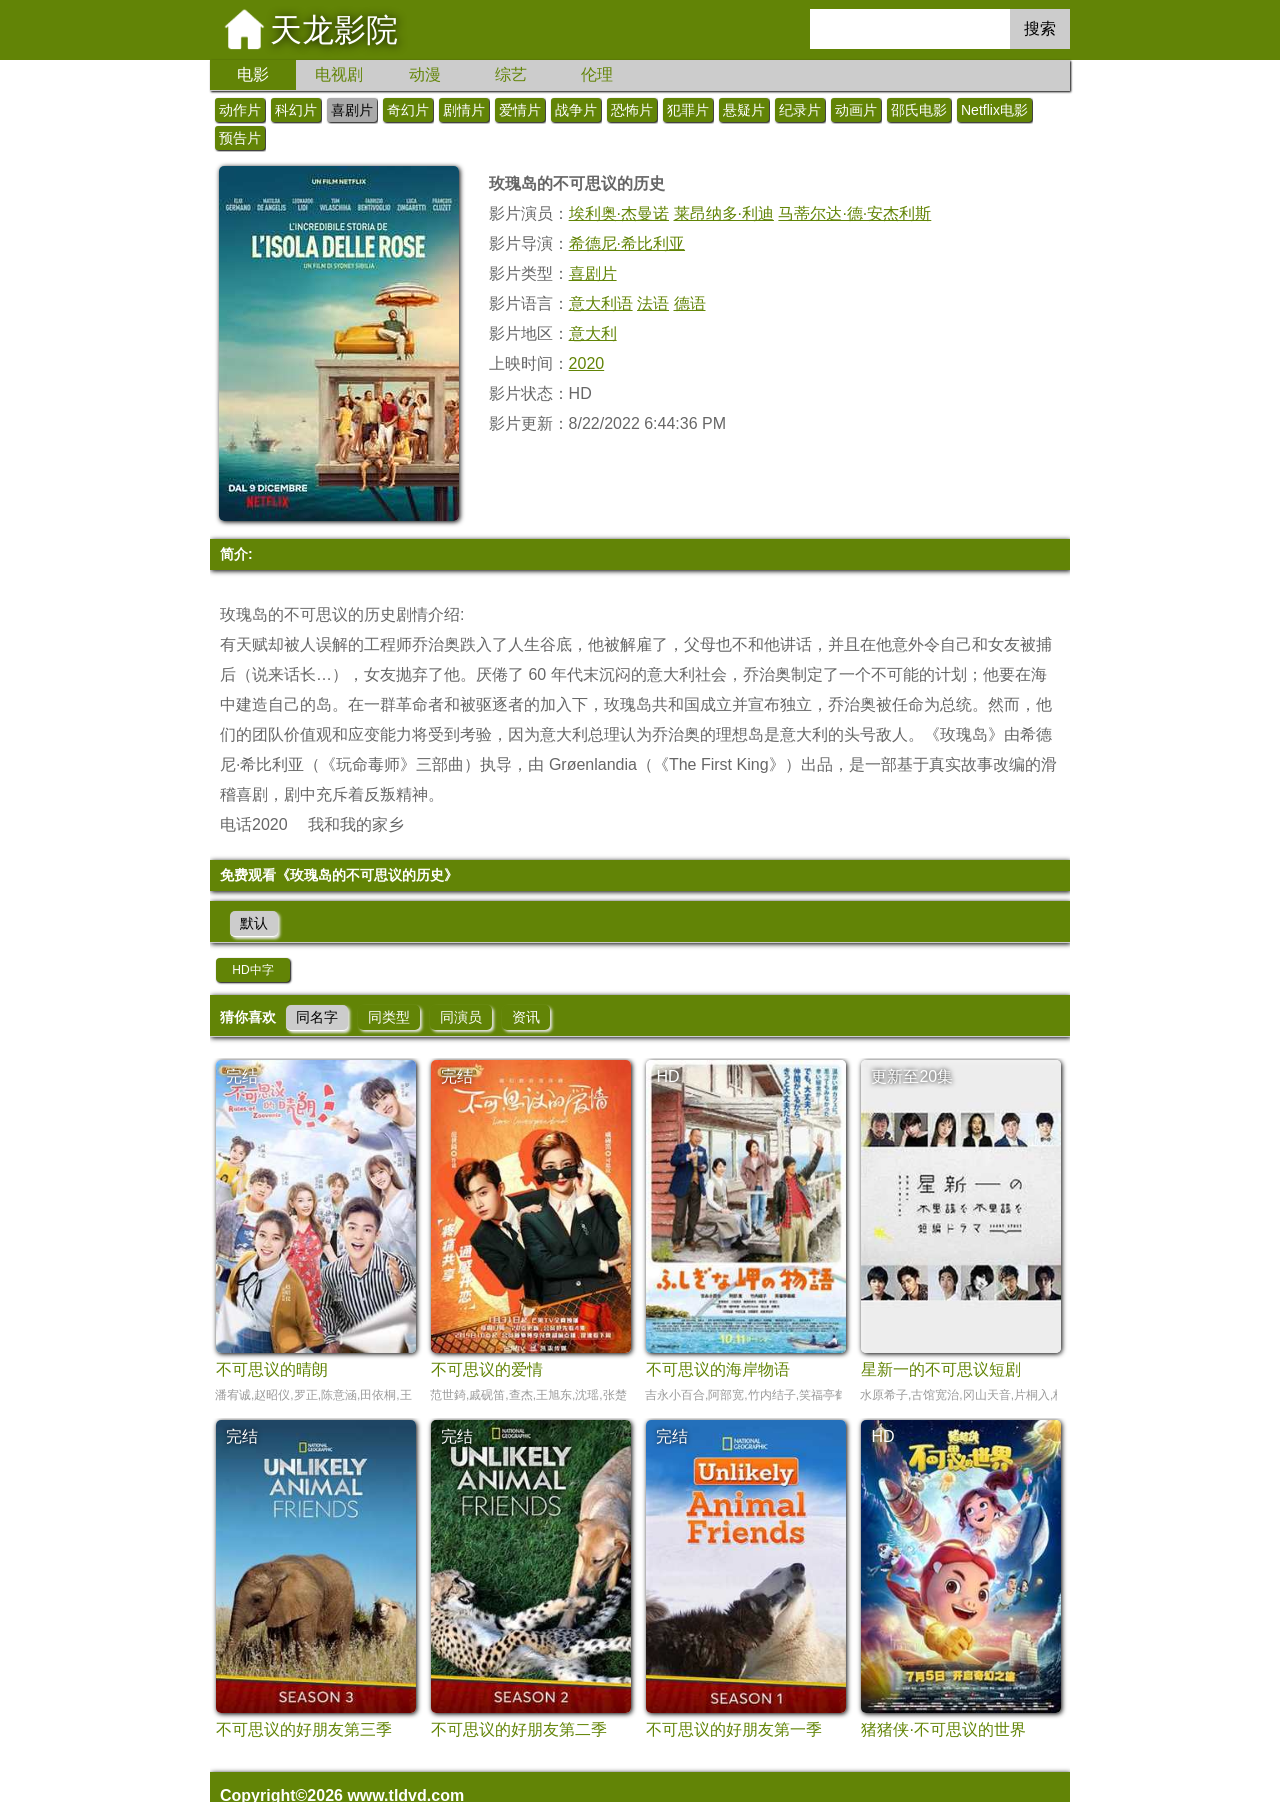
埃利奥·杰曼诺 (619, 213)
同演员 (461, 1017)
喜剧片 (352, 110)
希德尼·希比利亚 (627, 243)
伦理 (597, 74)
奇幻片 (408, 110)
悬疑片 (744, 110)
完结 (242, 1076)
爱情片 (520, 110)
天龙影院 (334, 30)
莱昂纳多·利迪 (724, 213)
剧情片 (464, 110)
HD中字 (252, 970)
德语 (690, 303)
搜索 (1040, 28)
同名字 (317, 1017)
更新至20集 (912, 1076)
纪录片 (800, 110)
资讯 (526, 1017)
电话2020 (254, 824)
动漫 (425, 74)
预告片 (240, 138)
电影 (253, 74)
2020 (587, 363)
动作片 (240, 110)
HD (667, 1076)
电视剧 (339, 74)
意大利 (593, 333)
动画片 (856, 110)
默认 (254, 923)
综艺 (511, 74)
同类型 (389, 1017)
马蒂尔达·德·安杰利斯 (854, 213)
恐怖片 (632, 110)
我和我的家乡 (356, 824)
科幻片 (296, 110)
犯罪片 (688, 110)
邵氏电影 (919, 110)
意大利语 (601, 303)
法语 (653, 303)
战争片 (576, 110)
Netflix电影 (994, 110)
